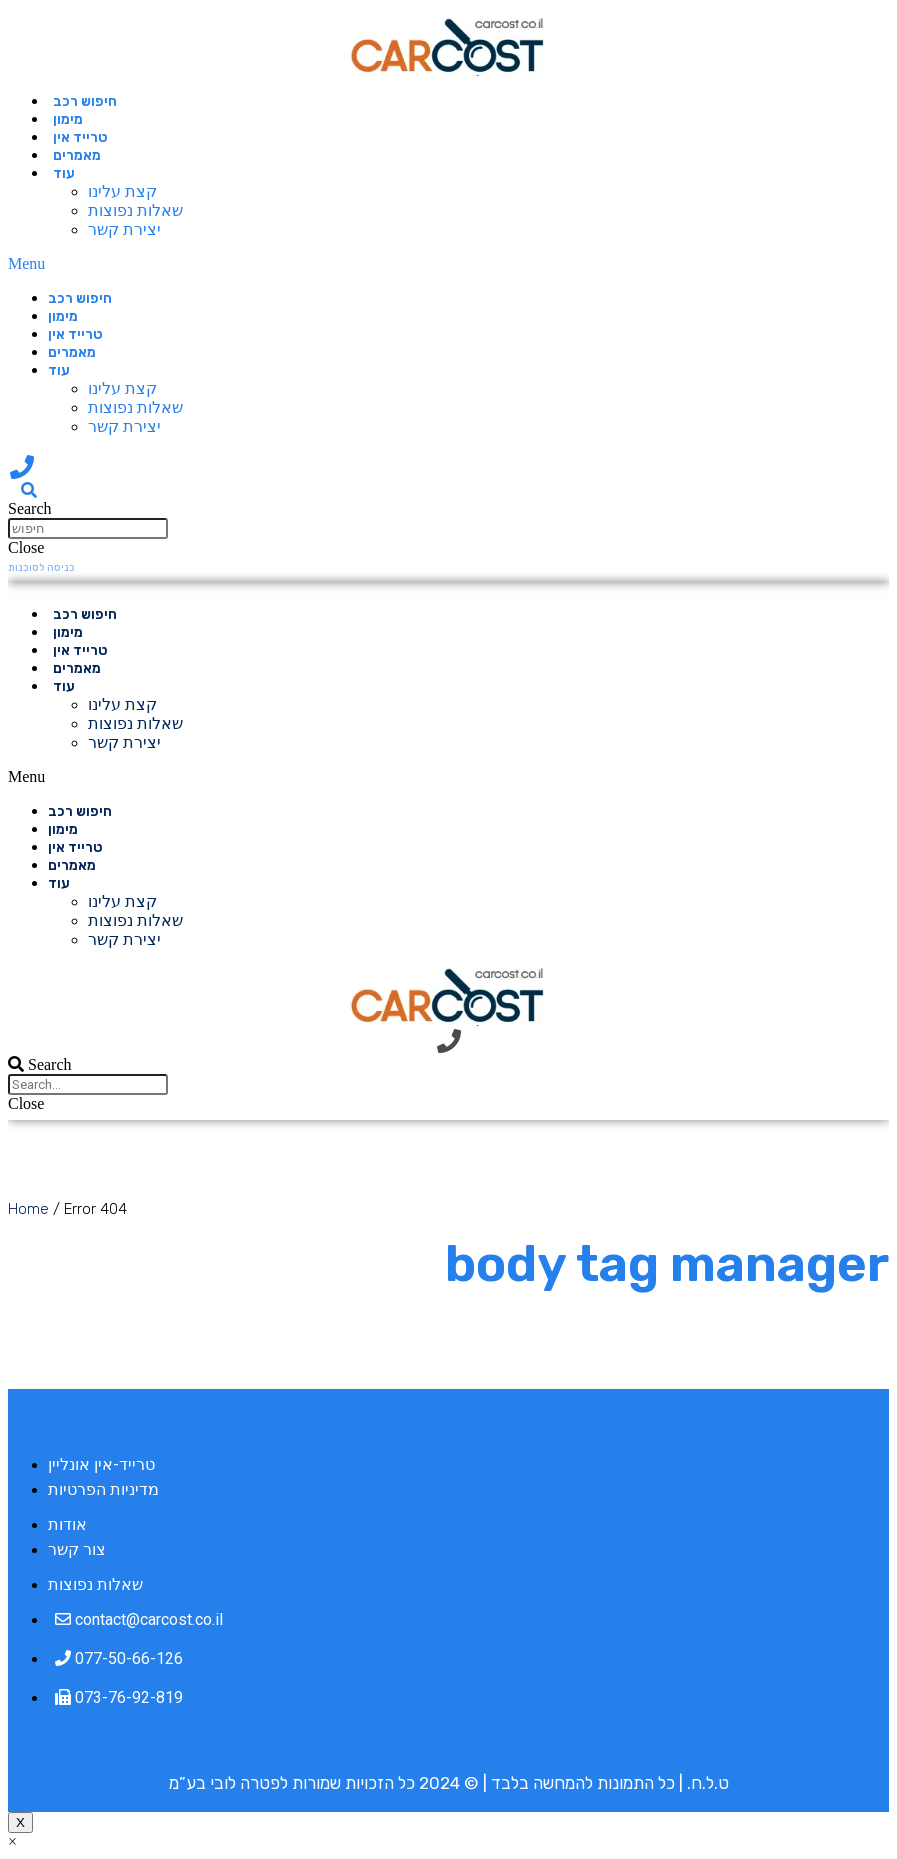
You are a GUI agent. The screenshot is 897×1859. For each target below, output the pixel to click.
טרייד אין (80, 137)
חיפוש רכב (85, 101)
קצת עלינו (122, 191)
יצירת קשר (124, 229)
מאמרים (77, 155)
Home (28, 1209)
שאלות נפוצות (135, 210)
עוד (64, 173)
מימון (68, 119)
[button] (262, 264)
